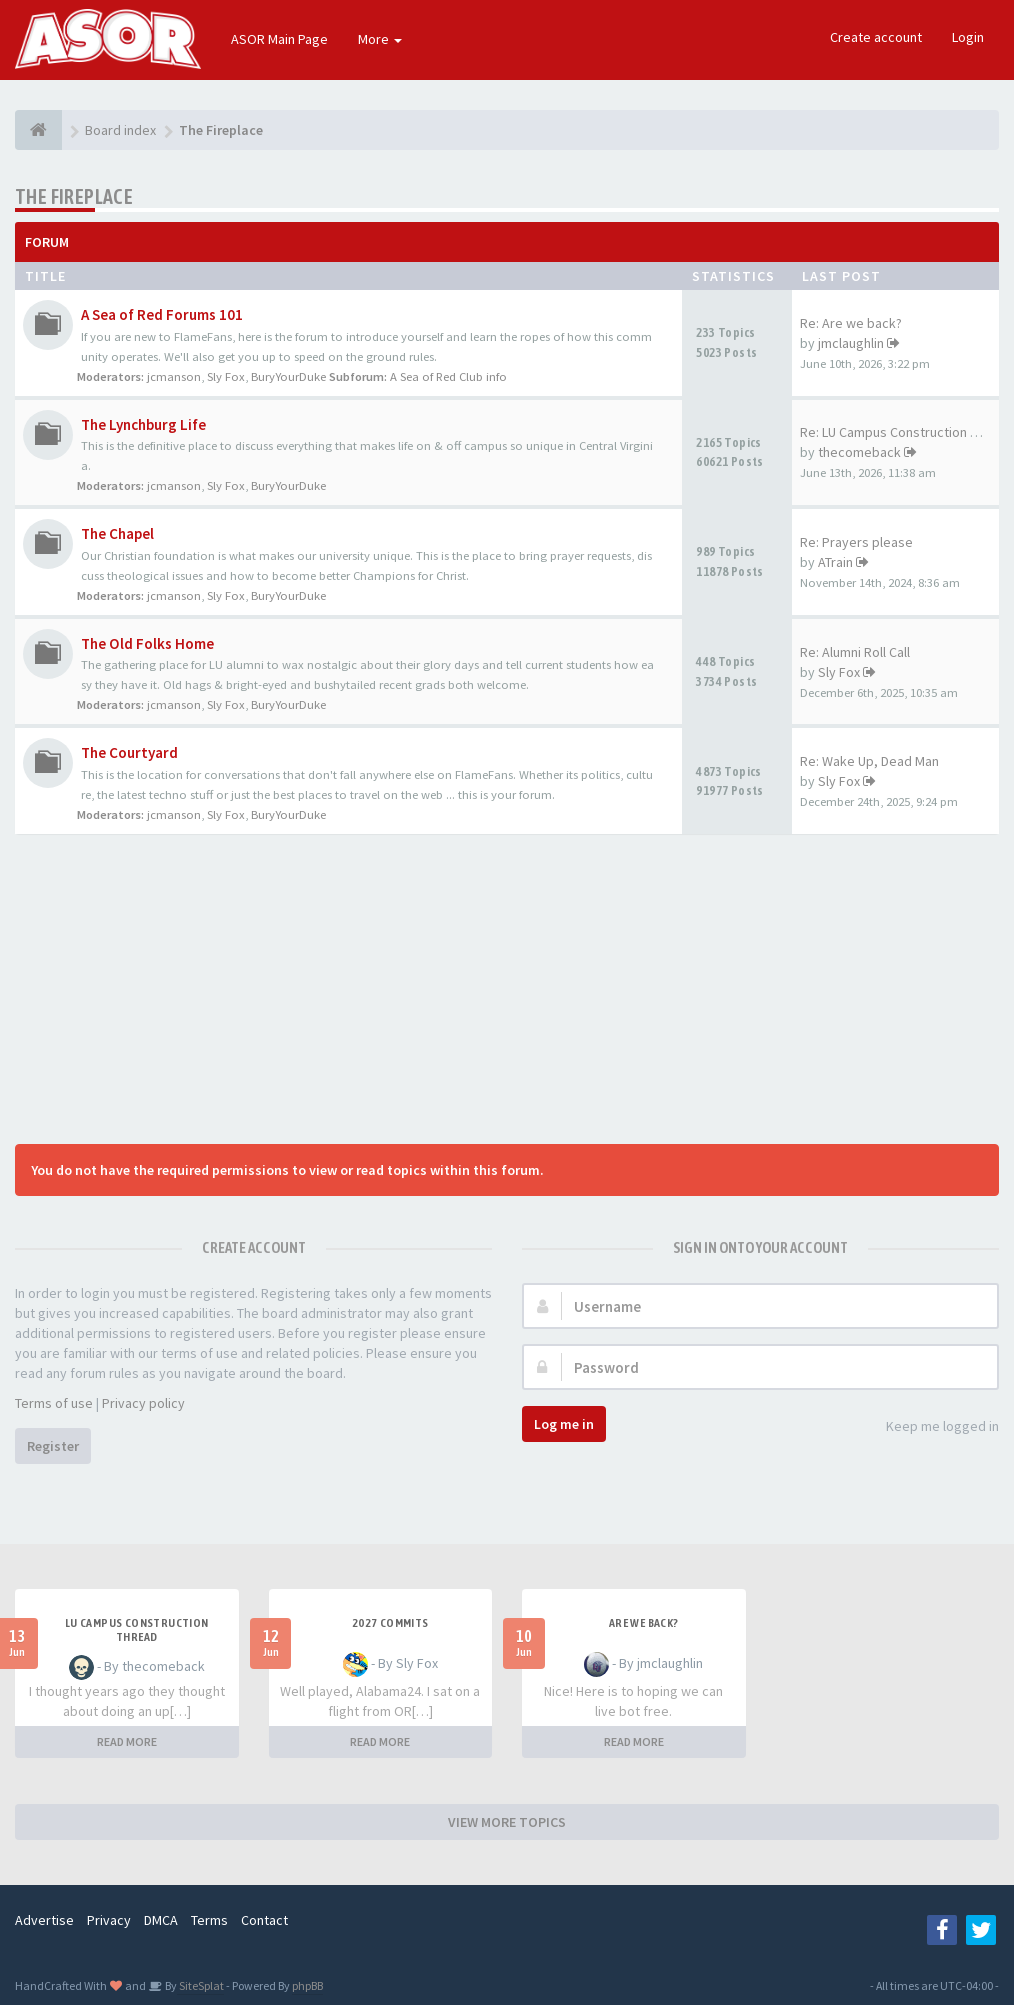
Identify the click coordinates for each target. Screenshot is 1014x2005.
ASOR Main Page (279, 39)
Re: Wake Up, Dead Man (869, 761)
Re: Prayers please (856, 542)
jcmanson (174, 376)
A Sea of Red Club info (448, 376)
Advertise (44, 1920)
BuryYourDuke (288, 376)
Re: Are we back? (851, 323)
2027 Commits (390, 1623)
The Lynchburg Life (143, 424)
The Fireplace (74, 196)
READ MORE (127, 1741)
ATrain (835, 562)
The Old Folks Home (147, 643)
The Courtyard (129, 752)
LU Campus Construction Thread (137, 1630)
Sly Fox (226, 376)
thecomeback (859, 452)
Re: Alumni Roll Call (855, 652)
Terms (209, 1920)
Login (968, 37)
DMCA (161, 1920)
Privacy (109, 1920)
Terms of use (54, 1403)
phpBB (307, 1985)
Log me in (564, 1424)
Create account (876, 37)
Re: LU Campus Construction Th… (898, 432)
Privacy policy (143, 1403)
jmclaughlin (851, 343)
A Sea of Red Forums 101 (162, 314)
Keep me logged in (931, 1427)
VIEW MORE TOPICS (507, 1822)
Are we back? (644, 1623)
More (380, 39)
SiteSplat (200, 1985)
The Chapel (117, 533)
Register (53, 1446)
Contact (264, 1920)
